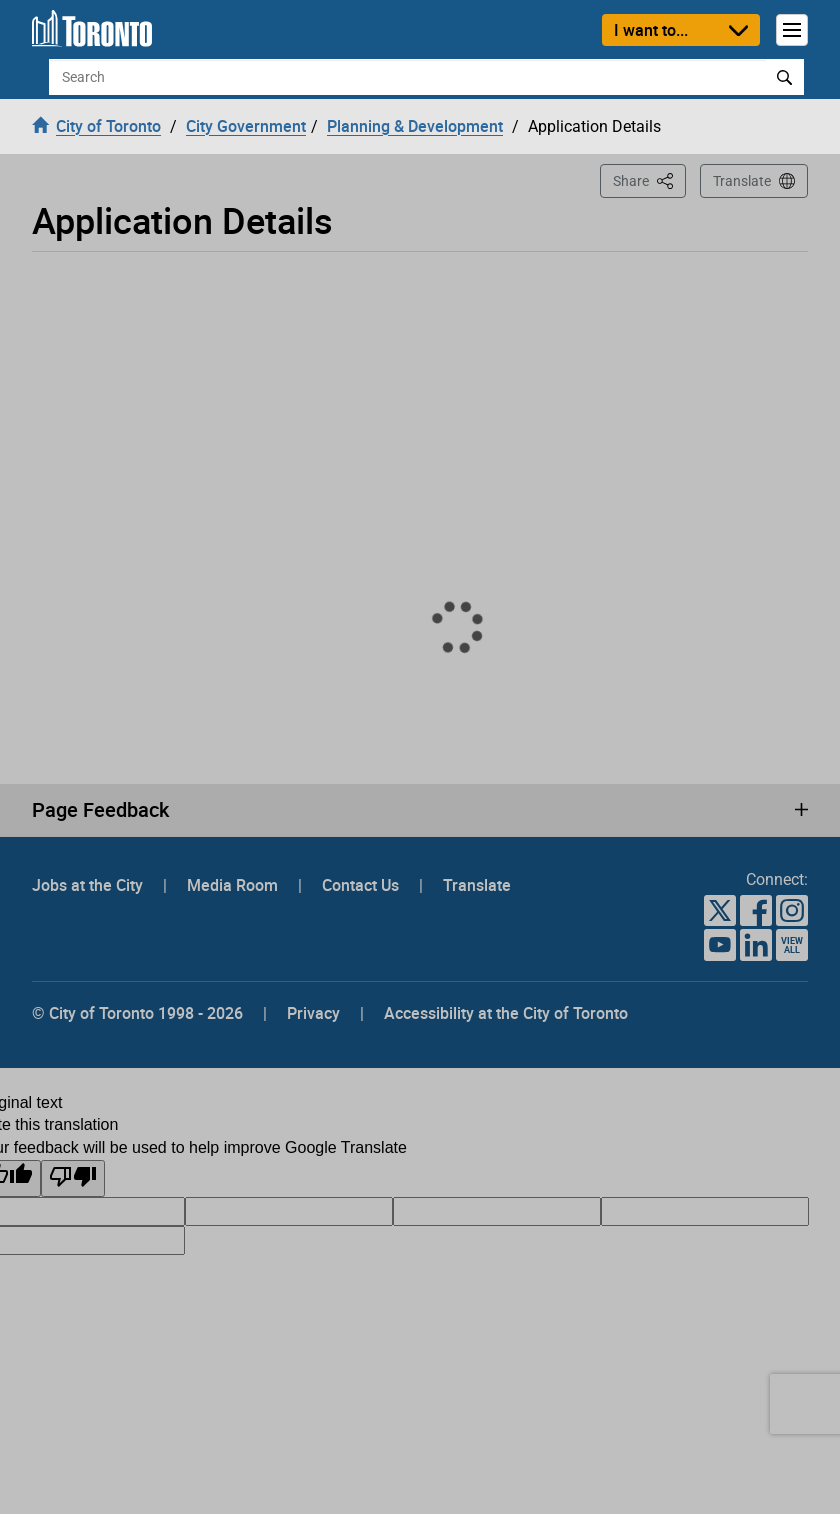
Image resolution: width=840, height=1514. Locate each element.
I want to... (651, 30)
